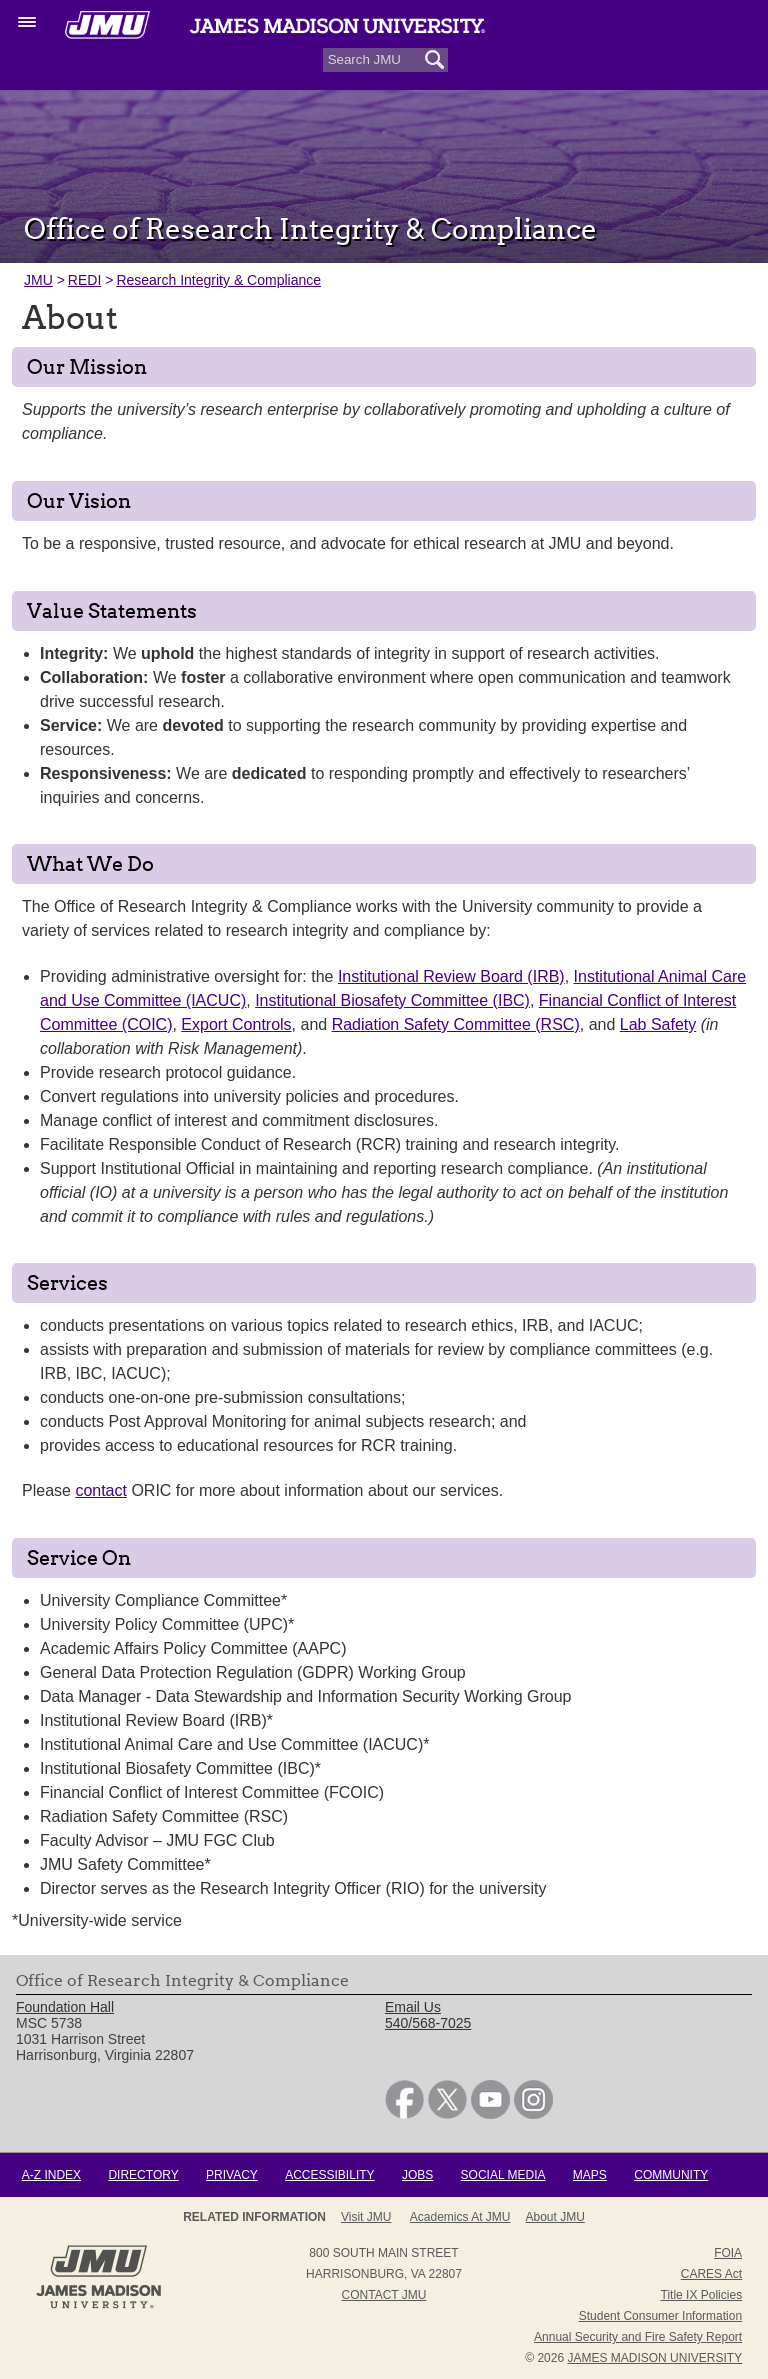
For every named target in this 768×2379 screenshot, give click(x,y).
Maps (590, 2175)
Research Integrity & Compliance (218, 280)
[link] (404, 2114)
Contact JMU (384, 2295)
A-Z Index (51, 2175)
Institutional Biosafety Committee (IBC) (392, 1000)
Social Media (503, 2175)
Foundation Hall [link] (65, 2007)
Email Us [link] (413, 2007)
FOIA (728, 2253)
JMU (38, 280)
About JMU (555, 2217)
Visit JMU (366, 2217)
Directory (143, 2175)
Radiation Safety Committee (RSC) (456, 1024)
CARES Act (711, 2274)
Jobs (417, 2175)
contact (101, 1490)
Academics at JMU (460, 2217)
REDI (84, 280)
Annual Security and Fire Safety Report (638, 2337)
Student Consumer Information (660, 2316)
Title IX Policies (702, 2295)
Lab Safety (658, 1024)
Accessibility (329, 2175)
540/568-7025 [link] (428, 2023)
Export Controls (236, 1024)
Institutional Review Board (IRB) (451, 976)
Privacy (232, 2175)
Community (671, 2175)
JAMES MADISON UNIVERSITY (654, 2358)
